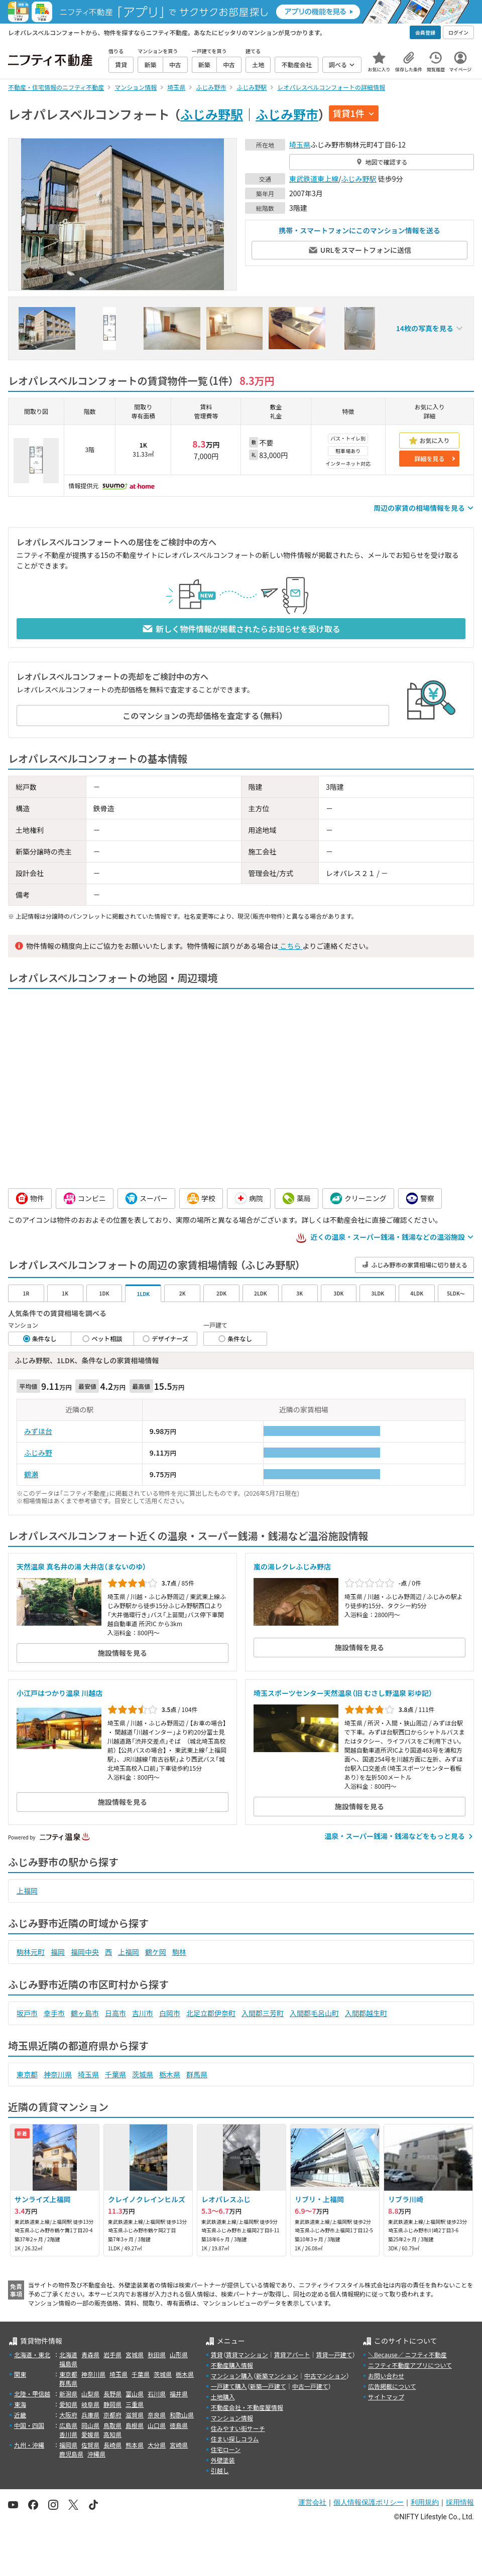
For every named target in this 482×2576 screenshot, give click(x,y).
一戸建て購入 (229, 2386)
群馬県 (196, 2074)
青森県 (90, 2354)
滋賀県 (135, 2414)
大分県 (157, 2445)
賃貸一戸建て (334, 2354)
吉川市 (142, 2013)
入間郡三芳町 (263, 2013)
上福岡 (27, 1891)
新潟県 (68, 2393)
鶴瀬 (31, 1474)
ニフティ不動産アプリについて (410, 2365)
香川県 (68, 2434)
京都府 (112, 2414)
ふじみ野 (38, 1453)
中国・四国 (29, 2425)
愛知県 (68, 2404)
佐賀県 (90, 2445)
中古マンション (325, 2375)
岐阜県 (90, 2404)
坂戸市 (27, 2013)
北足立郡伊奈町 (210, 2013)
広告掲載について (392, 2386)
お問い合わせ (386, 2375)
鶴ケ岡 (155, 1952)
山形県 (179, 2354)
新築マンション (277, 2375)
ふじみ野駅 (211, 114)
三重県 (135, 2404)
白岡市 (169, 2013)
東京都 (27, 2074)
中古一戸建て (310, 2386)
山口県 (157, 2425)
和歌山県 (182, 2414)
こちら (290, 946)
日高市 (115, 2013)
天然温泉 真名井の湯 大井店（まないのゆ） (81, 1566)
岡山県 (90, 2425)
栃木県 (169, 2074)
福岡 (58, 1952)
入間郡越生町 (366, 2013)
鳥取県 (112, 2425)
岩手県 (112, 2354)
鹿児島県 (71, 2454)
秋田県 (157, 2354)
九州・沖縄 (29, 2445)
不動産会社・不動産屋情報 (247, 2407)
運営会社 (312, 2502)
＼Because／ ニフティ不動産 (407, 2354)
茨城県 (142, 2074)
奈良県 (157, 2414)
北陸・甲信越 (32, 2393)
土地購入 (223, 2396)
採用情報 (460, 2502)
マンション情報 (232, 2417)
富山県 (135, 2393)
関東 (20, 2374)
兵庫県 (90, 2414)
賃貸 (217, 2354)
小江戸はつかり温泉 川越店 (59, 1693)
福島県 (68, 2363)
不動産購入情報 (232, 2365)
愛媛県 (90, 2434)
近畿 (20, 2414)
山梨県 (90, 2393)
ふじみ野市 (287, 114)
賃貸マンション (247, 2354)
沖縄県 (96, 2454)
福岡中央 (85, 1952)
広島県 (68, 2425)
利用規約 (425, 2502)
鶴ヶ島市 (85, 2013)
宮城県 (135, 2354)
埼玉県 (299, 144)
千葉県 (115, 2074)
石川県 (157, 2393)
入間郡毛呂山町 (314, 2013)
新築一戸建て (268, 2386)
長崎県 (112, 2445)
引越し (220, 2470)
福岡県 (68, 2445)
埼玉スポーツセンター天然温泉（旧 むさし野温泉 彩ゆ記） (343, 1693)
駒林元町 (31, 1952)
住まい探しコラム (235, 2439)
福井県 (179, 2393)
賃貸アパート (292, 2354)
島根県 (135, 2425)
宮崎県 (179, 2445)
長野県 (112, 2393)
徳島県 (179, 2425)
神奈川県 (58, 2074)
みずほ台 (38, 1431)
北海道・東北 (32, 2354)
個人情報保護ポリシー (368, 2502)
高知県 (112, 2434)
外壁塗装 (223, 2460)
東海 (20, 2404)
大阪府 (68, 2414)
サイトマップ (386, 2396)
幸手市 (54, 2013)
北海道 (68, 2354)
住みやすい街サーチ (238, 2428)
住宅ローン (225, 2449)
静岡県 (112, 2404)
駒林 (179, 1952)
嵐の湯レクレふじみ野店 (292, 1566)
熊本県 (135, 2445)
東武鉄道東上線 (313, 179)
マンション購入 (232, 2375)
